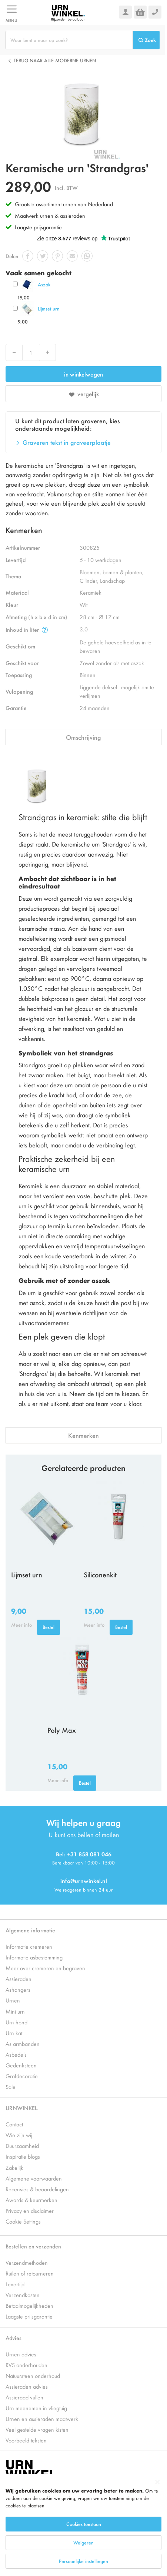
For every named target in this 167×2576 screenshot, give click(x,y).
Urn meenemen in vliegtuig (36, 2408)
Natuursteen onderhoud (33, 2375)
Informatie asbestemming (34, 1957)
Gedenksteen (21, 2065)
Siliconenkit (100, 1574)
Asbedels (16, 2054)
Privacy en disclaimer (30, 2210)
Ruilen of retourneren (30, 2273)
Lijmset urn (49, 308)
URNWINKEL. (22, 2108)
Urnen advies (21, 2354)
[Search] (146, 40)
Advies (13, 2338)
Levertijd (15, 2284)
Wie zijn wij (19, 2135)
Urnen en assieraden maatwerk (42, 2418)
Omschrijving (83, 737)
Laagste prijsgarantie (38, 227)
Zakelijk (14, 2167)
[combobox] (69, 40)
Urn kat (14, 2033)
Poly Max (61, 1730)
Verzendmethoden (27, 2262)
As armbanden (23, 2043)
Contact (14, 2124)
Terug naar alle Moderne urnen (55, 60)
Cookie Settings (23, 2221)
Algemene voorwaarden (34, 2178)
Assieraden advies (27, 2386)
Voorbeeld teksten (26, 2440)
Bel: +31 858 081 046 (83, 1854)
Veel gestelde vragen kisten (37, 2429)
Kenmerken (83, 1435)
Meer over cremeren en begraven (45, 1968)
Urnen (13, 2000)
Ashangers (18, 1989)
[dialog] (83, 2525)
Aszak (44, 284)
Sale (11, 2086)
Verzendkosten (23, 2295)
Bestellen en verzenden (33, 2246)
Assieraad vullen (24, 2397)
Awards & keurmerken (31, 2200)
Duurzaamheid (22, 2145)
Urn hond (16, 2022)
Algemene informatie (30, 1930)
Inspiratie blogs (23, 2156)
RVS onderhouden (26, 2365)
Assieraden (18, 1978)
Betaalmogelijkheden (29, 2305)
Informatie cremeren (29, 1946)
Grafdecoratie (22, 2076)
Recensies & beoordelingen (37, 2189)
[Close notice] (157, 2482)
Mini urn (15, 2011)
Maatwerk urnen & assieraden (50, 215)
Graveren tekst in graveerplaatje (67, 442)
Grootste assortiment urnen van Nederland (64, 204)
